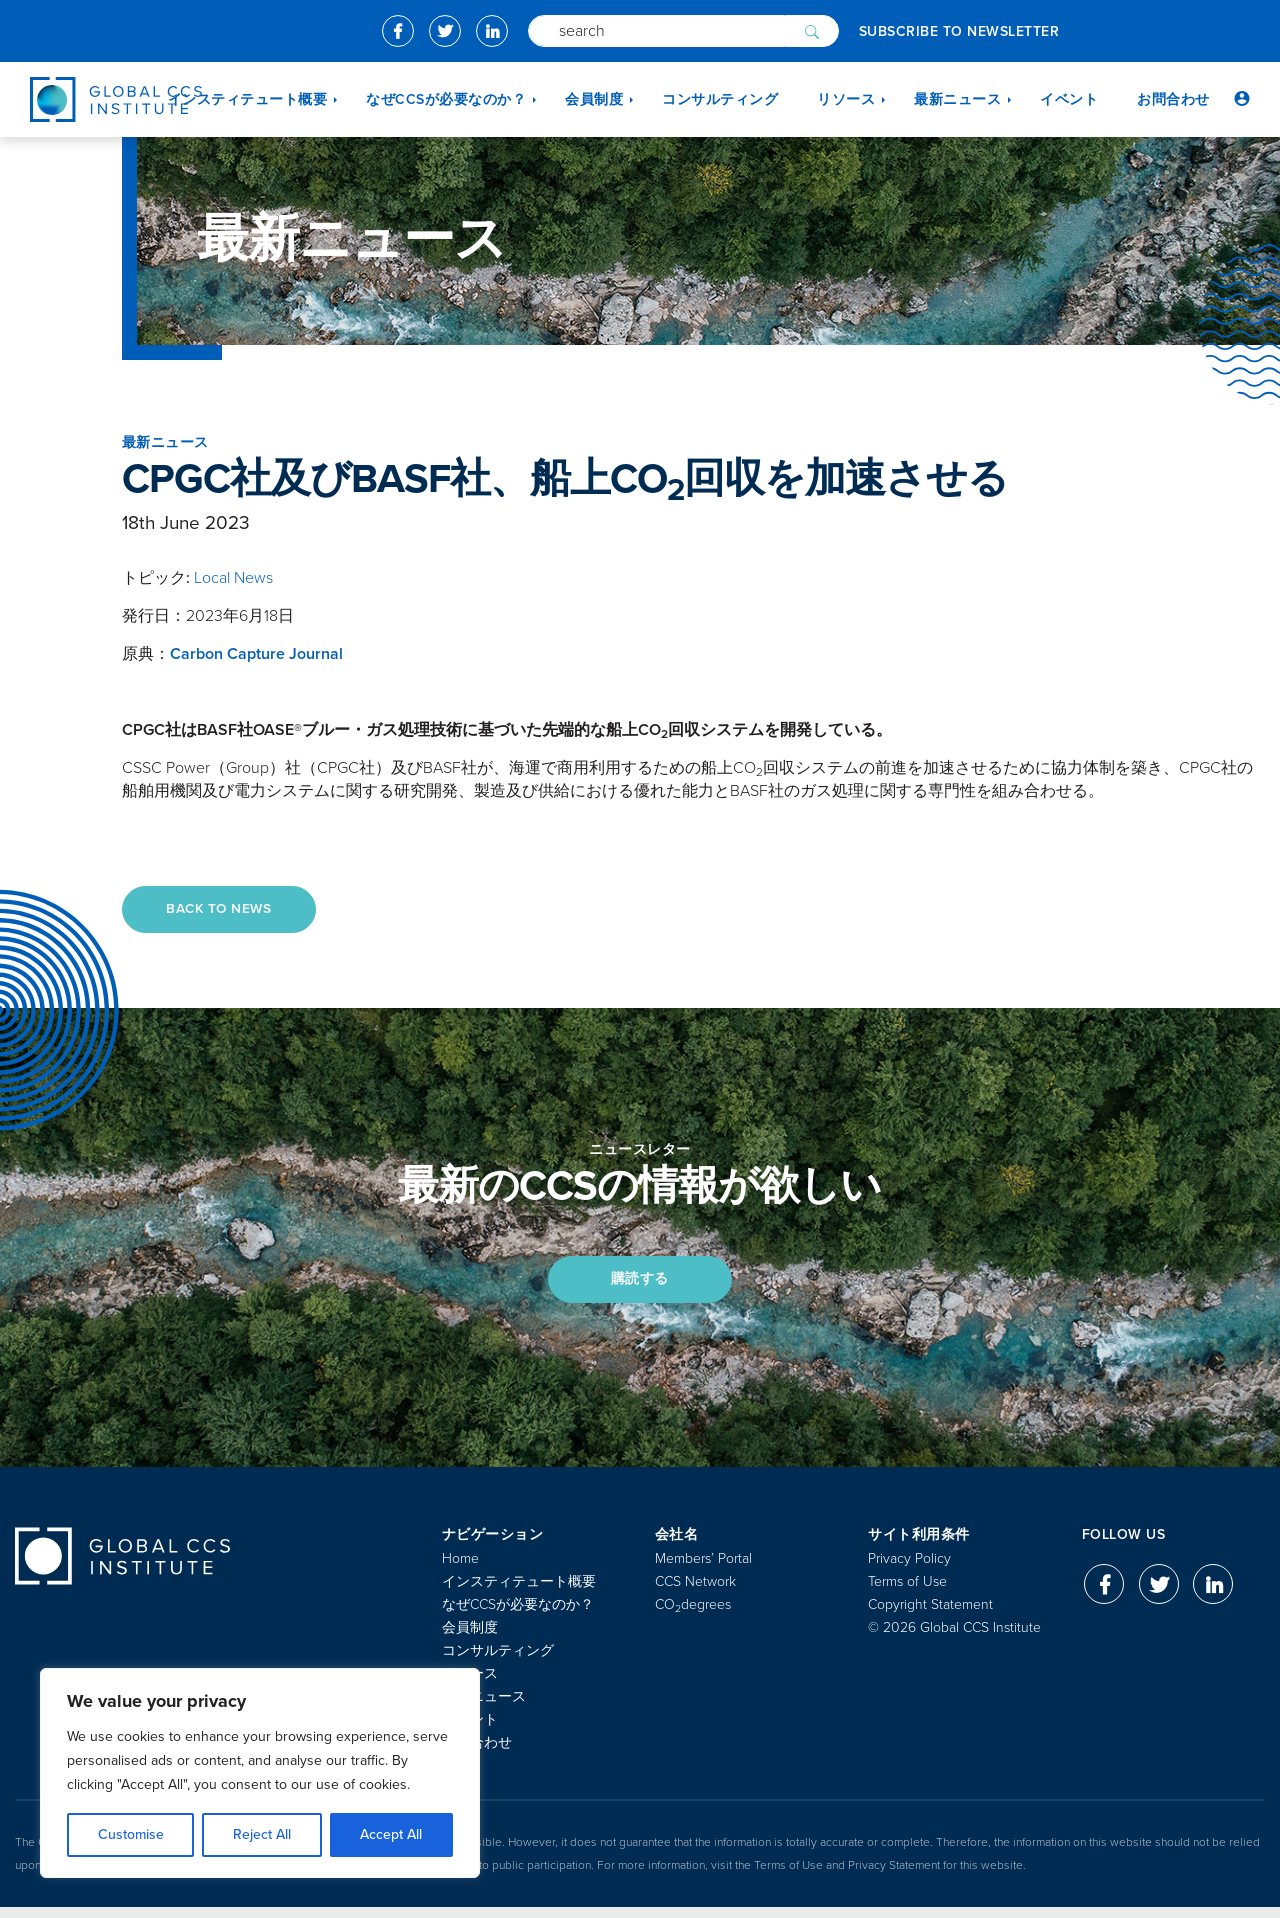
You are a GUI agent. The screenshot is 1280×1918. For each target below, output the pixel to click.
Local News (233, 578)
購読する (640, 1286)
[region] (260, 1773)
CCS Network (695, 1592)
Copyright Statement (930, 1615)
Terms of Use (907, 1592)
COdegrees (693, 1615)
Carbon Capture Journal (256, 654)
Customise (131, 1834)
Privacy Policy (909, 1569)
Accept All (391, 1834)
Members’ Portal (703, 1569)
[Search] (656, 31)
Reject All (262, 1834)
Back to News (226, 910)
